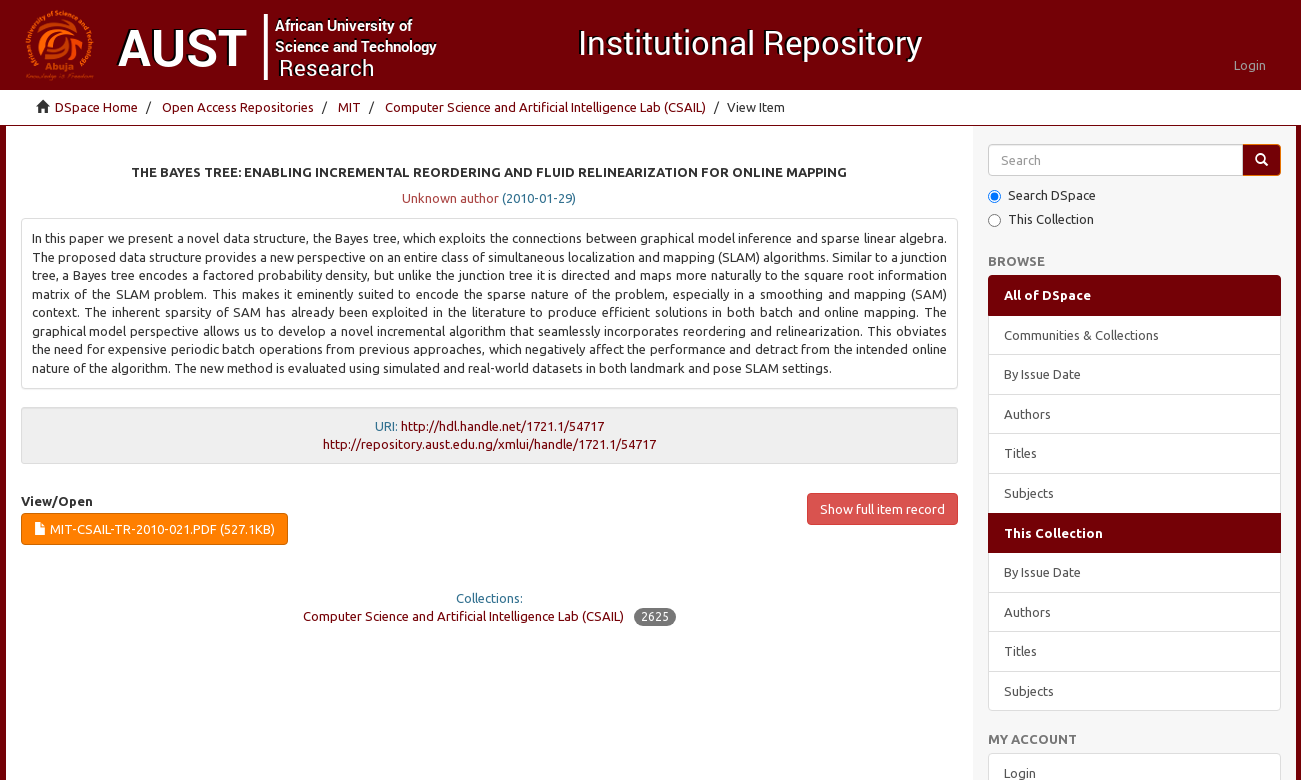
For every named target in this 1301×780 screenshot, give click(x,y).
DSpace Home (96, 107)
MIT (349, 107)
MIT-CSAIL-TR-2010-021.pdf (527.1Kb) (154, 529)
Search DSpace (1042, 195)
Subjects (1029, 493)
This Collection (1041, 219)
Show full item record (882, 509)
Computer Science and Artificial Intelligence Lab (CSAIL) (545, 107)
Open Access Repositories (238, 107)
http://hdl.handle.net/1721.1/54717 (502, 426)
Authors (1027, 414)
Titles (1020, 453)
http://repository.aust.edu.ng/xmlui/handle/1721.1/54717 (489, 444)
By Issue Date (1042, 374)
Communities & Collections (1081, 335)
